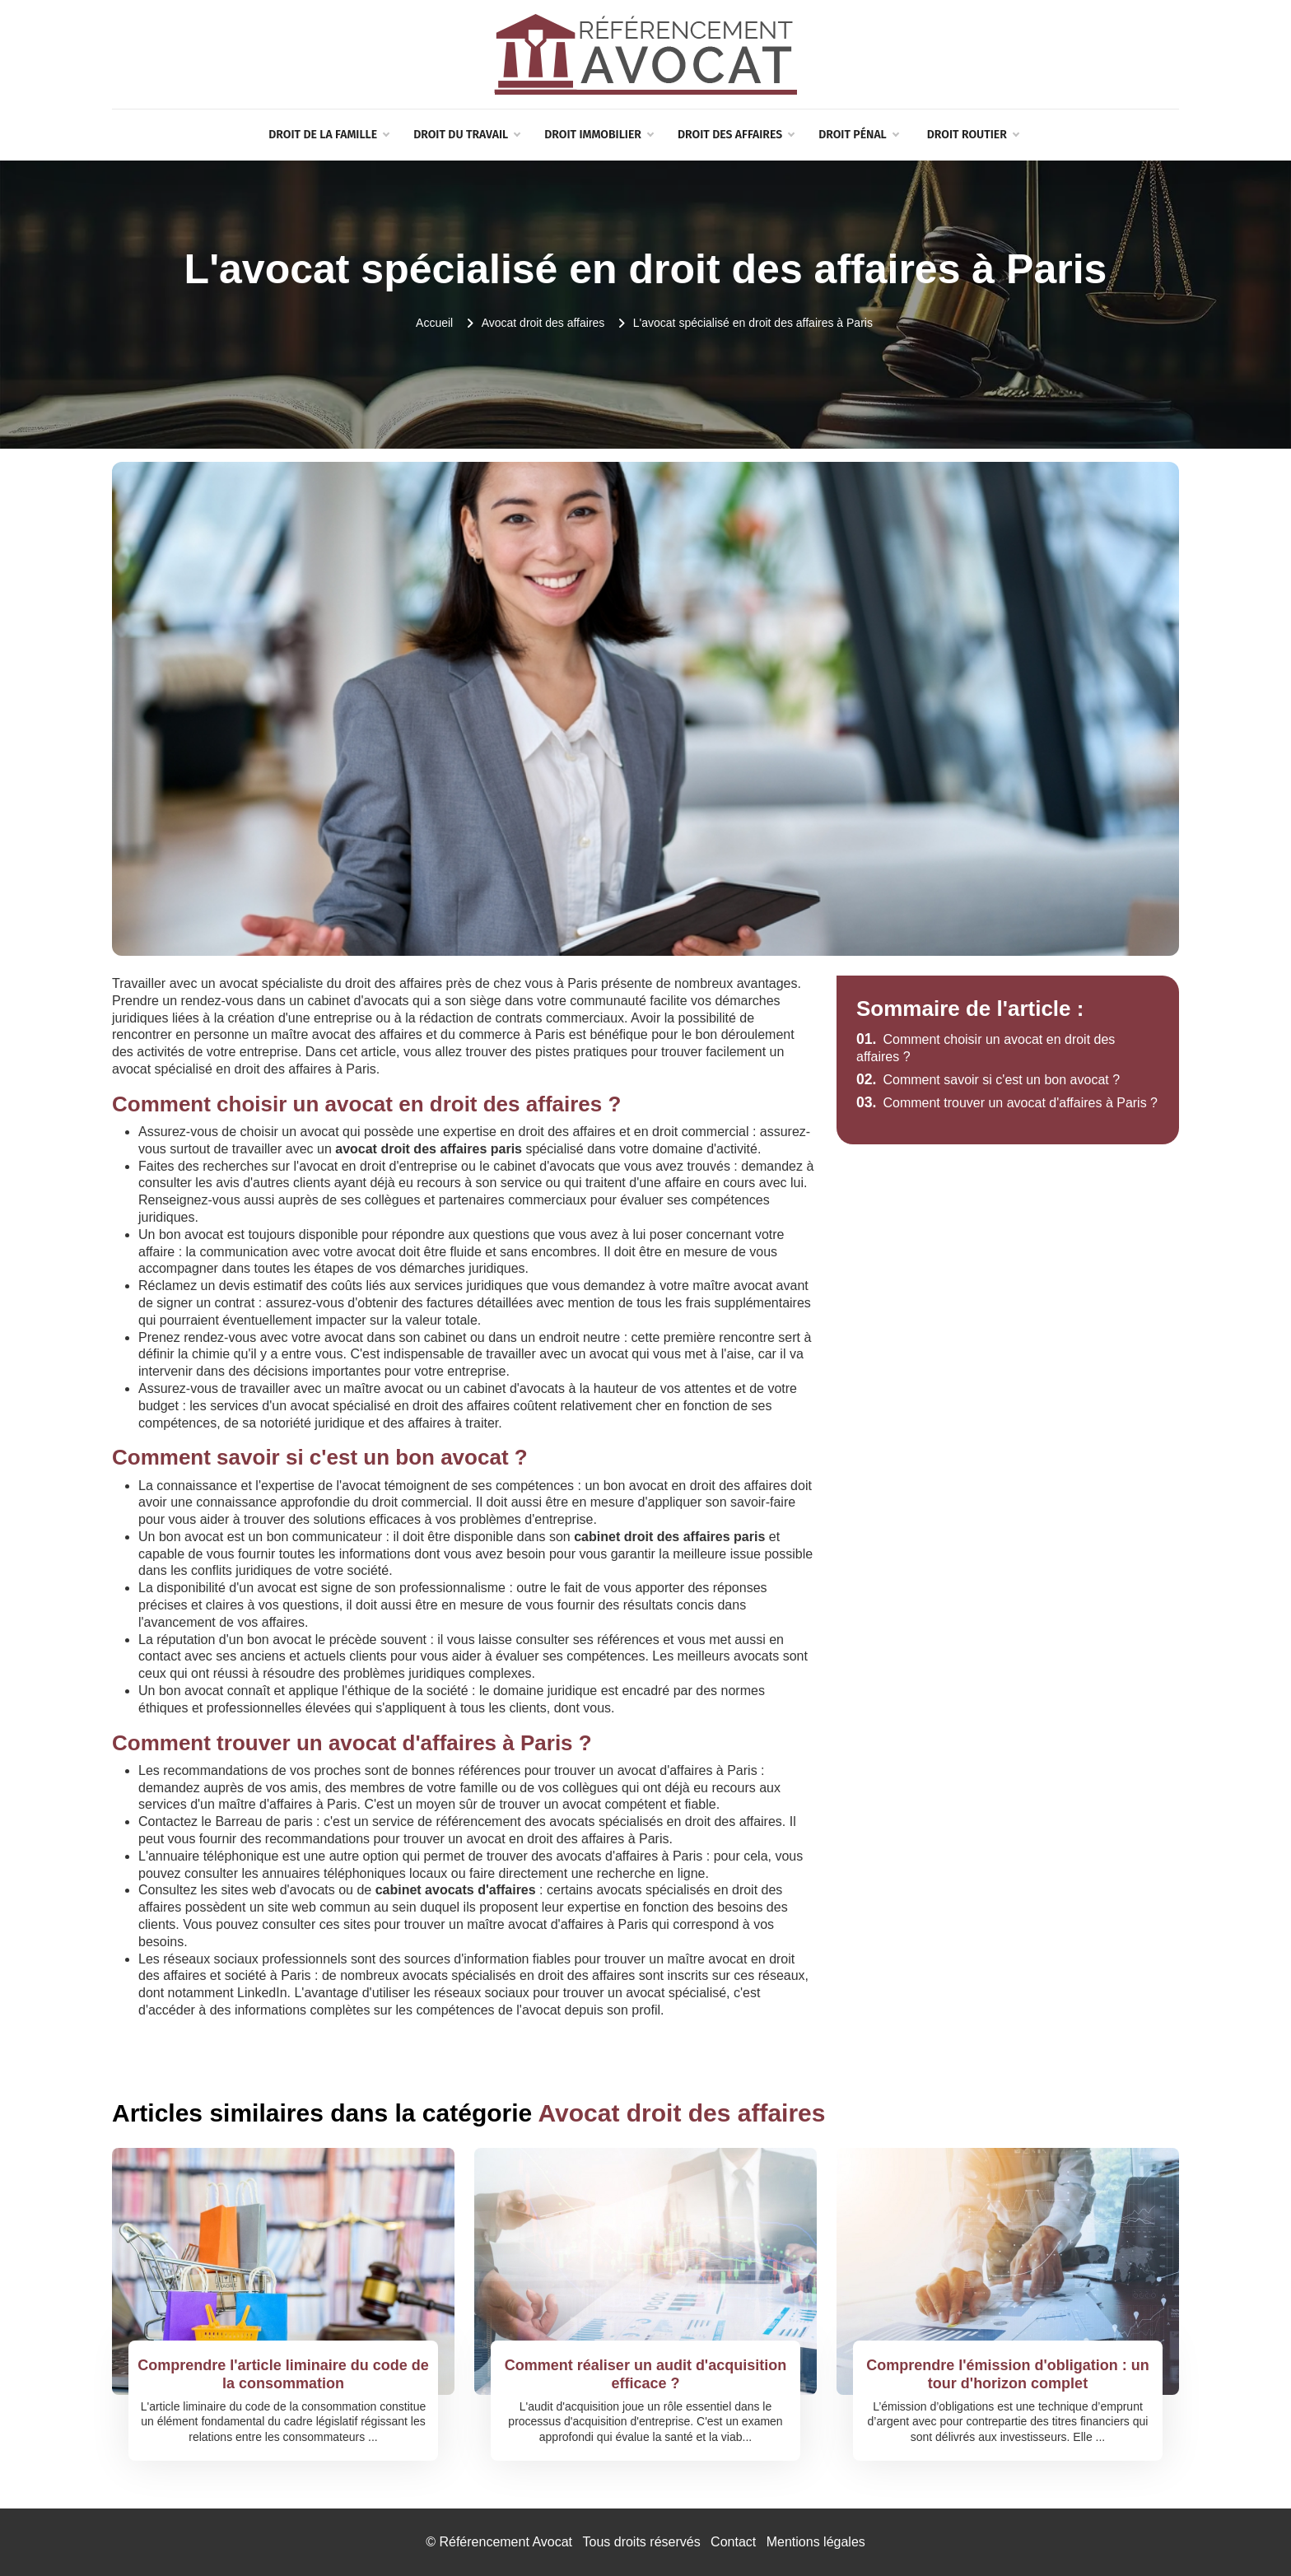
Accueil (434, 322)
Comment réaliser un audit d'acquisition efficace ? (645, 2374)
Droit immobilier (598, 135)
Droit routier (972, 135)
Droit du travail (466, 135)
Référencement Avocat (505, 2542)
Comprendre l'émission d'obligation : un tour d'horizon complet (1007, 2374)
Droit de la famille (328, 135)
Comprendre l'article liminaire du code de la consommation (282, 2374)
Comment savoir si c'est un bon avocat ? (988, 1080)
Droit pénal (858, 135)
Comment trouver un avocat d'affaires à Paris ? (1007, 1103)
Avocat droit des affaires (543, 322)
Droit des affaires (736, 135)
